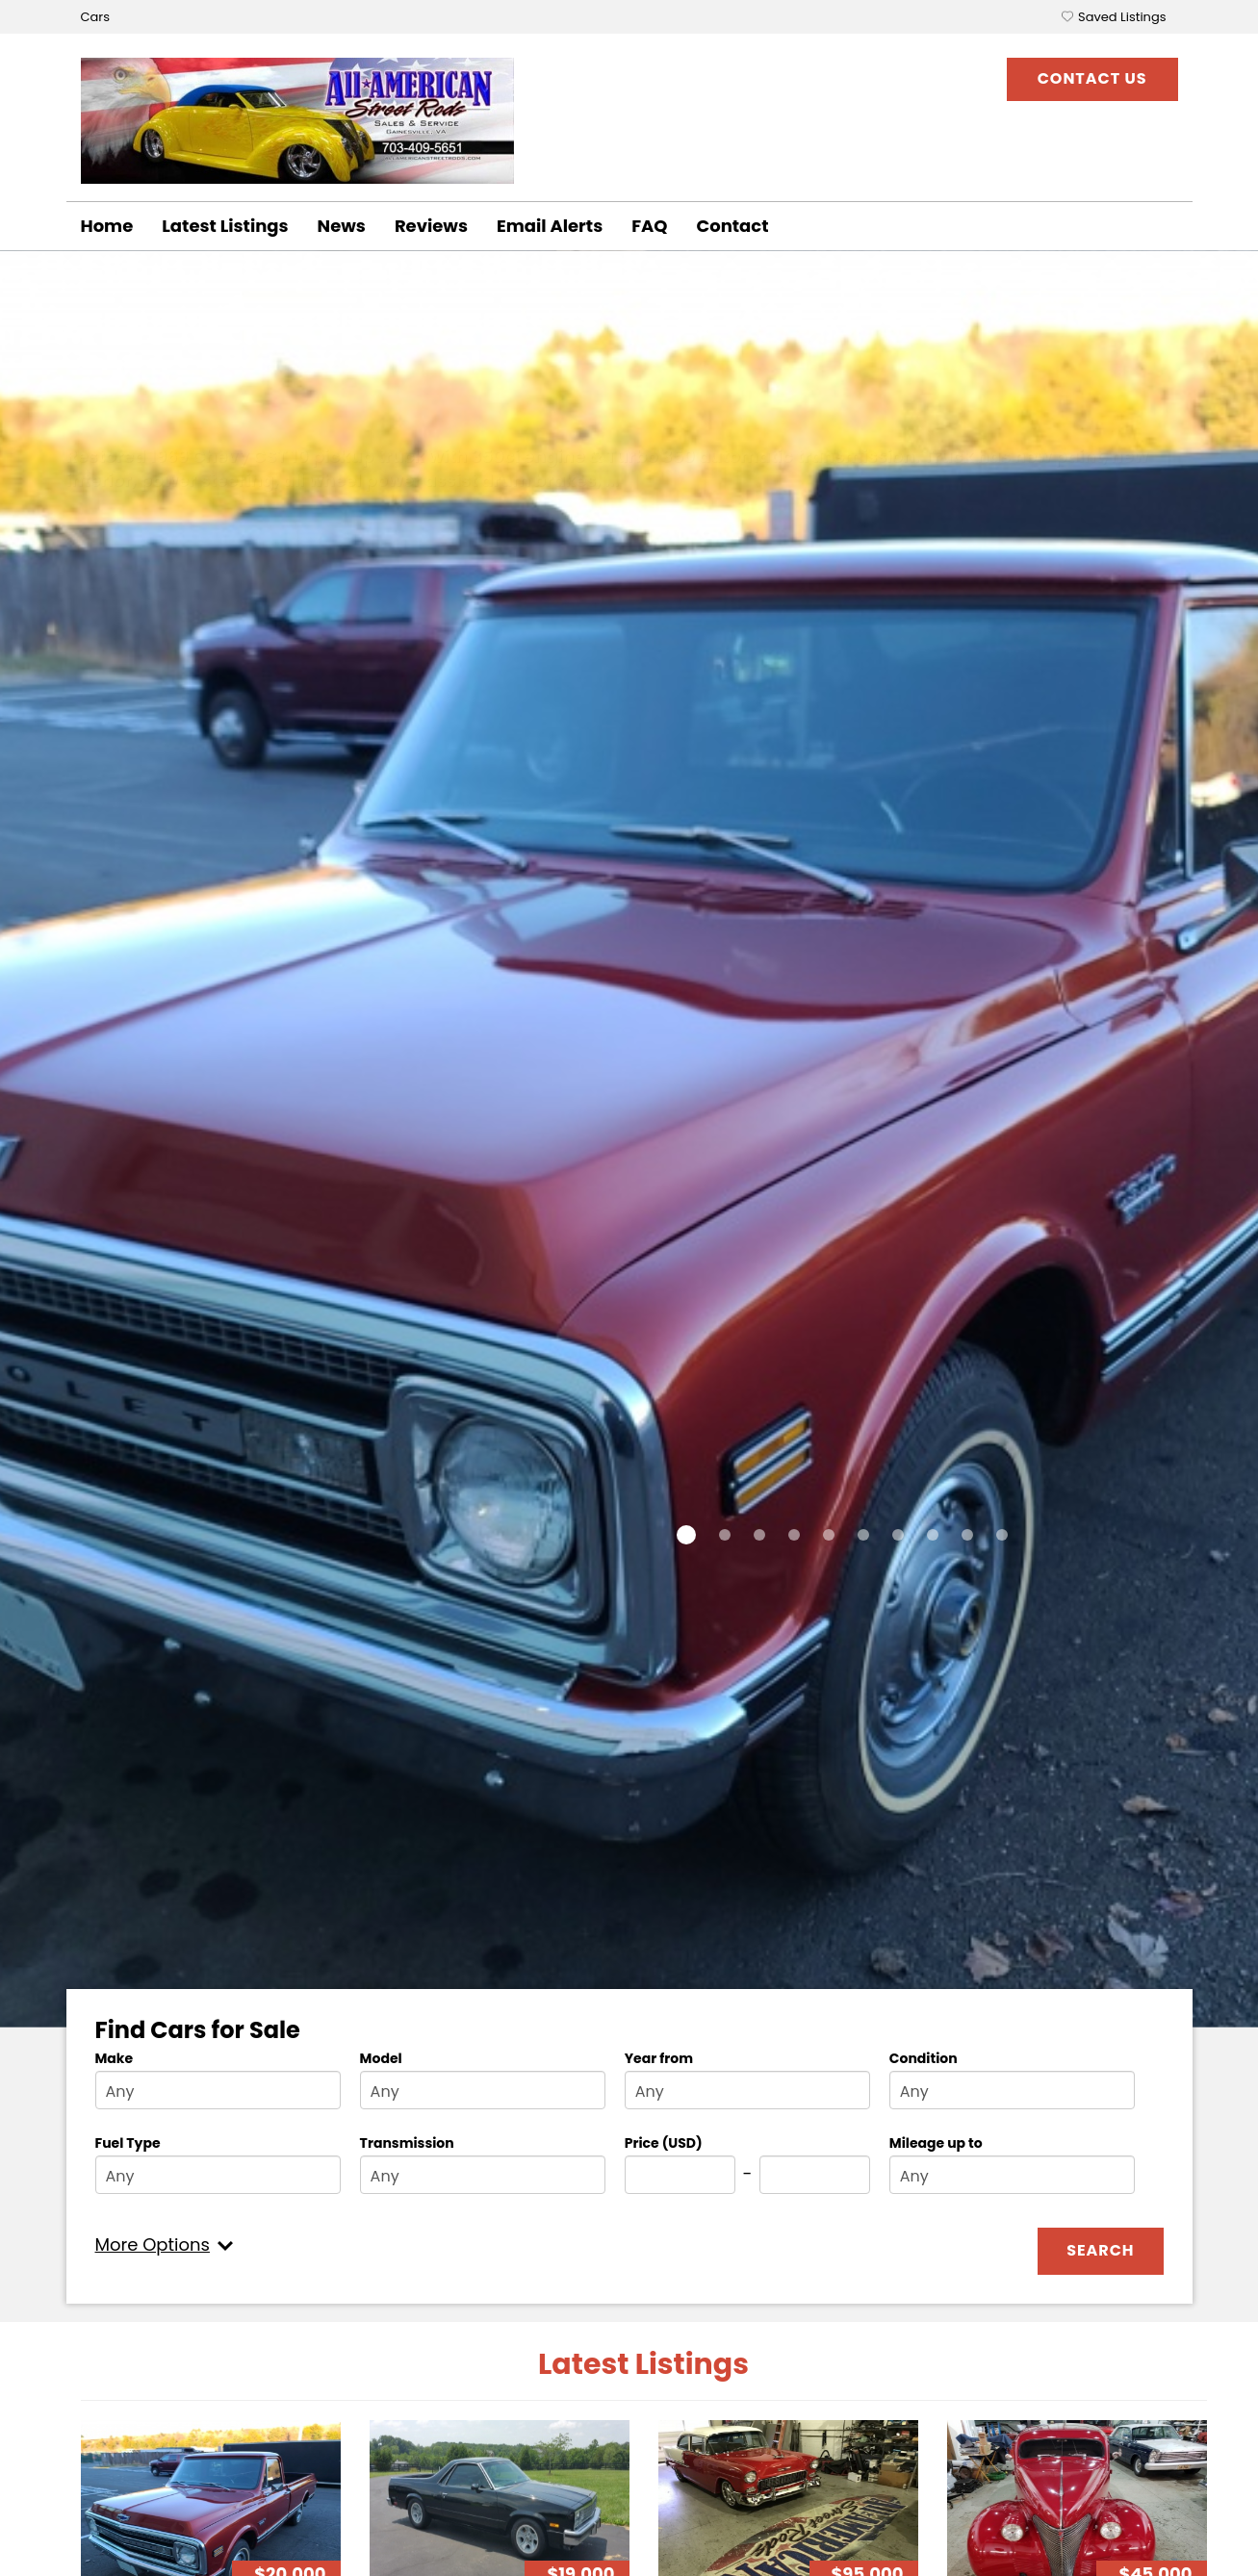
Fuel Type (128, 2143)
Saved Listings (1122, 17)
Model (381, 2058)
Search (1100, 2250)
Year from (659, 2058)
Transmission (407, 2143)
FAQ (649, 226)
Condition (923, 2058)
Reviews (431, 226)
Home (107, 226)
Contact (732, 226)
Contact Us (1092, 78)
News (342, 226)
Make (114, 2058)
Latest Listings (225, 226)
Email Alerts (550, 226)
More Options (152, 2244)
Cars (95, 17)
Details (131, 543)
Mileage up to (936, 2143)
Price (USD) (664, 2143)
